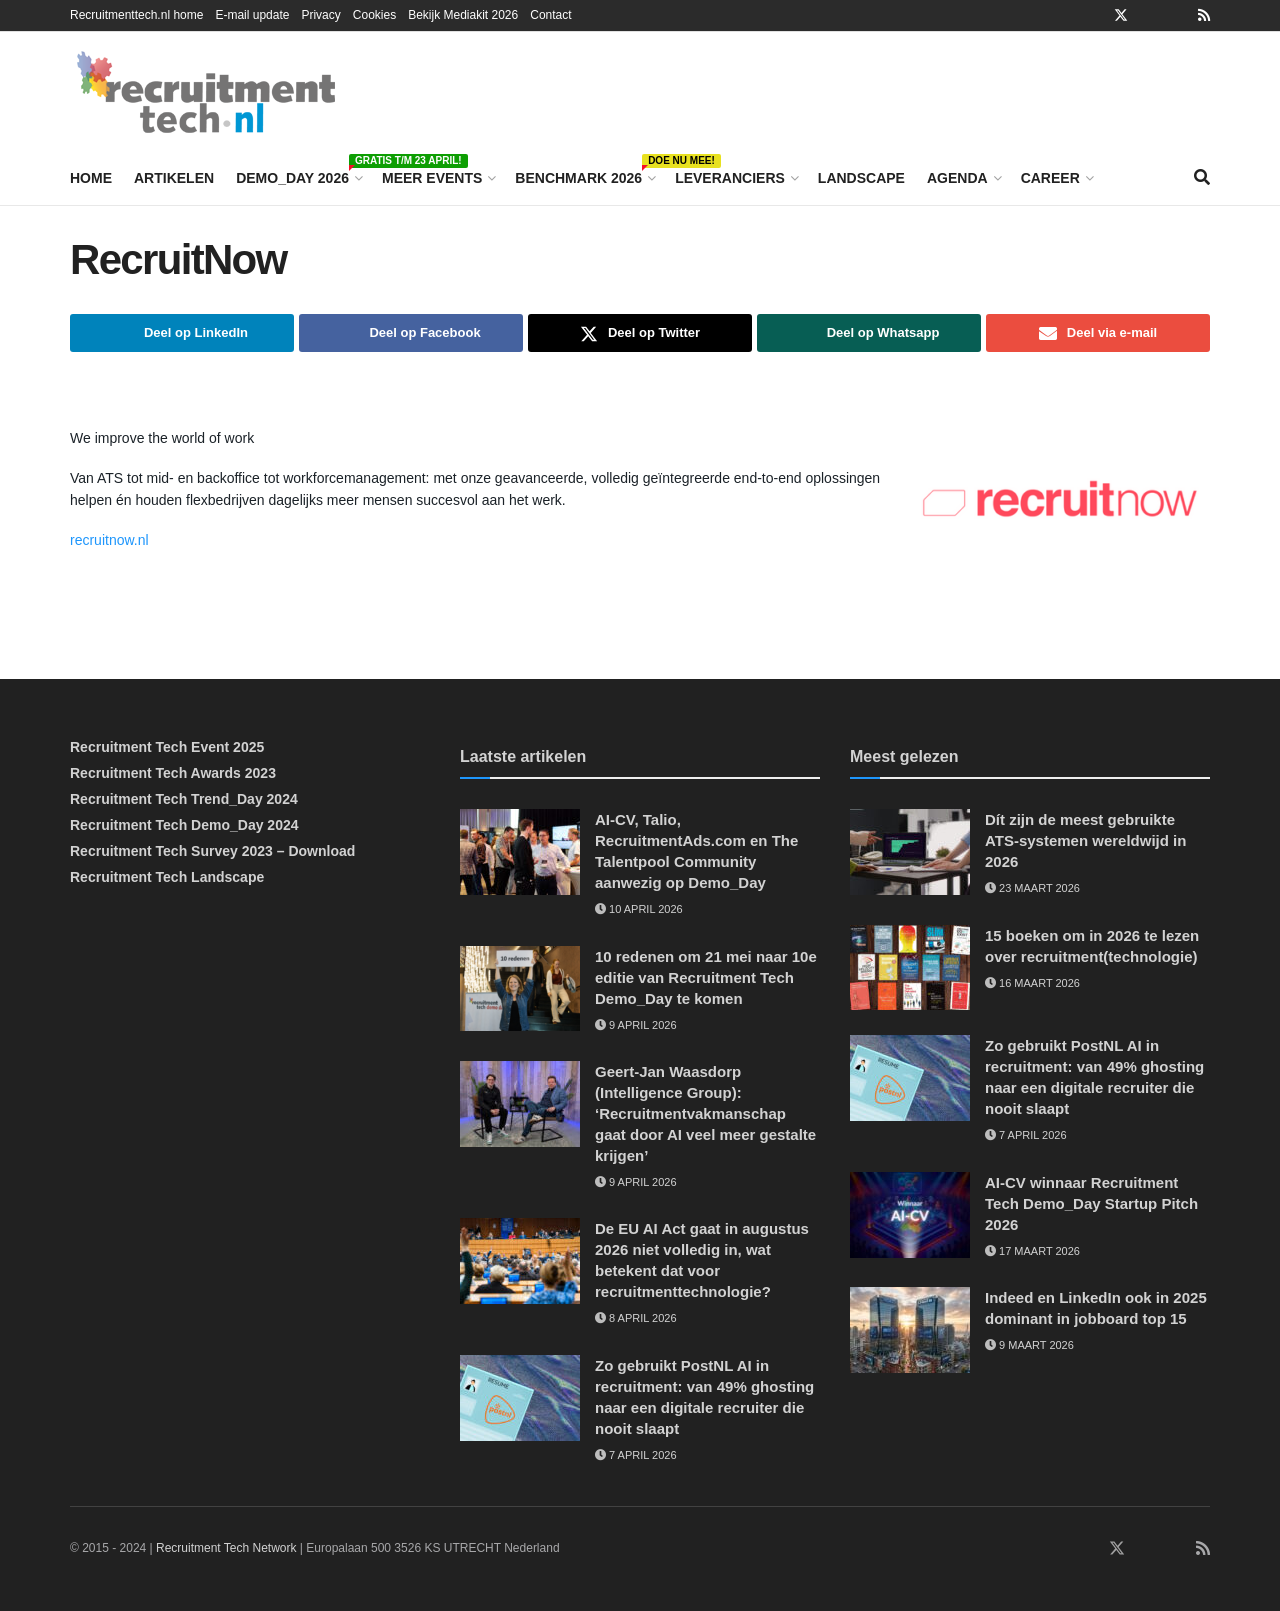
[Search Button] (1202, 178)
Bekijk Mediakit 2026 (463, 15)
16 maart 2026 (1032, 983)
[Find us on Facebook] (1088, 1549)
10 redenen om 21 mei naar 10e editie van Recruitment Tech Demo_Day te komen (706, 977)
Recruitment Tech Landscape (167, 877)
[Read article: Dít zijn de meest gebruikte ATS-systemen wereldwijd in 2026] (910, 852)
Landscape (861, 178)
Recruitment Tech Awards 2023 (173, 773)
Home (91, 178)
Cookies (374, 15)
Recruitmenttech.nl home (136, 15)
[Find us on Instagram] (1146, 1549)
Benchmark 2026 (584, 175)
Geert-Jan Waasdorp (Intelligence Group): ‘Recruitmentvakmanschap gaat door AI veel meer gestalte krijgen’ (705, 1113)
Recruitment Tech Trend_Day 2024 (184, 799)
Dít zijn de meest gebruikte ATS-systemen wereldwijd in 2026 (1085, 840)
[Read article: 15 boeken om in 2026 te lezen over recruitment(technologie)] (910, 968)
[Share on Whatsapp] (869, 333)
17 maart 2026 (1032, 1251)
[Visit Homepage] (206, 92)
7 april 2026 (636, 1455)
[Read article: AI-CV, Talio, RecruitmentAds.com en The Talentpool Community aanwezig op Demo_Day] (520, 852)
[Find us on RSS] (1203, 1549)
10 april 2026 (639, 909)
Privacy (320, 15)
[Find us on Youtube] (1175, 1549)
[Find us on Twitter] (1117, 1549)
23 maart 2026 (1032, 888)
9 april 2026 (636, 1025)
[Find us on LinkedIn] (1059, 1549)
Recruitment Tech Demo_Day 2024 (184, 825)
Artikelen (174, 178)
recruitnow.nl (111, 540)
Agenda (957, 178)
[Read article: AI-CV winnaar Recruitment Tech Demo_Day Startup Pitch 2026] (910, 1215)
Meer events (432, 178)
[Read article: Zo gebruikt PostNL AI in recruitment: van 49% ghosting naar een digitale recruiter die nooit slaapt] (520, 1398)
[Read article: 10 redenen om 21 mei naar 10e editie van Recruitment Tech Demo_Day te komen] (520, 989)
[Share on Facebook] (411, 333)
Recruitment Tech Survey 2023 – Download (212, 851)
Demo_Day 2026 (298, 175)
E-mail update (252, 15)
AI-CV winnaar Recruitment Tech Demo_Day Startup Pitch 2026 (1091, 1203)
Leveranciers (730, 178)
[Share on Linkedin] (182, 333)
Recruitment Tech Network (226, 1548)
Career (1050, 178)
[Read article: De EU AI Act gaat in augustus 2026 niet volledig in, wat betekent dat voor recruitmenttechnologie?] (520, 1261)
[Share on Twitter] (640, 333)
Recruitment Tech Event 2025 (167, 747)
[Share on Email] (1098, 333)
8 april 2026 (636, 1318)
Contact (550, 15)
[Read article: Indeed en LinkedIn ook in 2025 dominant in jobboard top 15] (910, 1330)
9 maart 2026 (1029, 1345)
